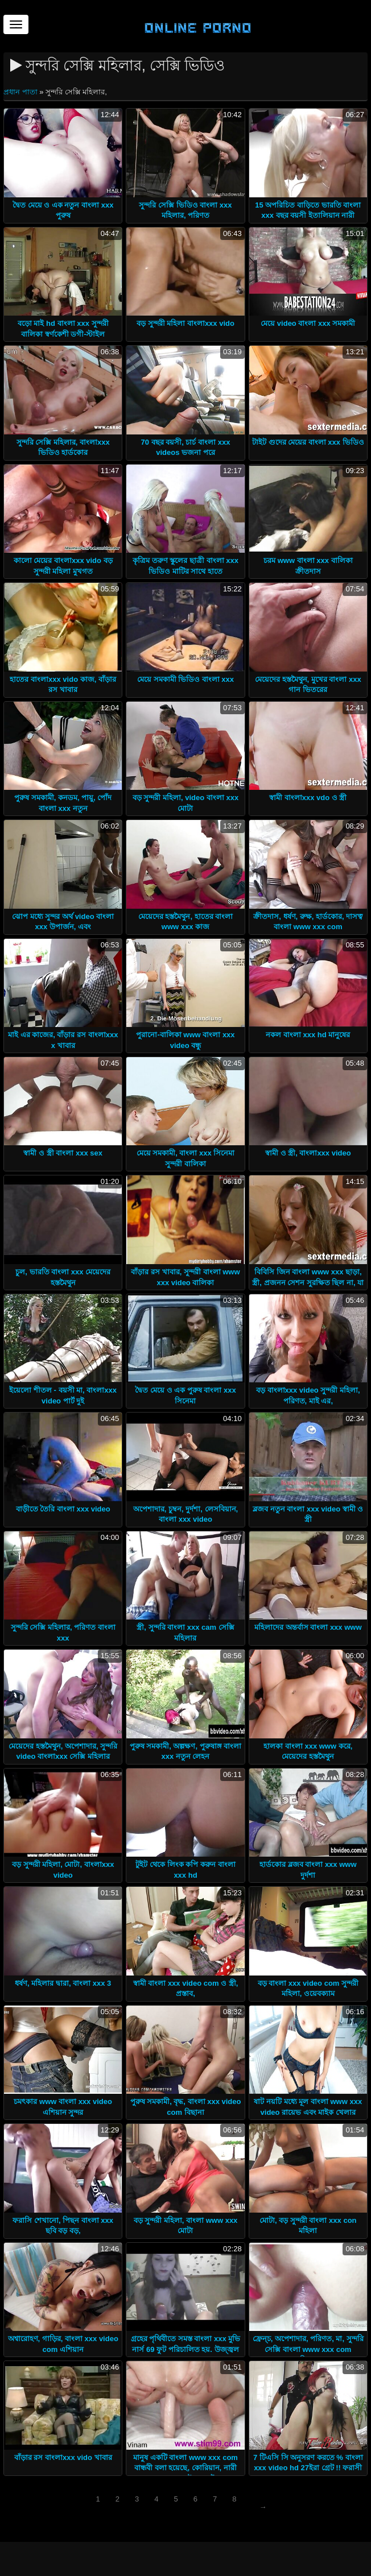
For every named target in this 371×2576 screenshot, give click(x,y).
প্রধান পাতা (21, 92)
